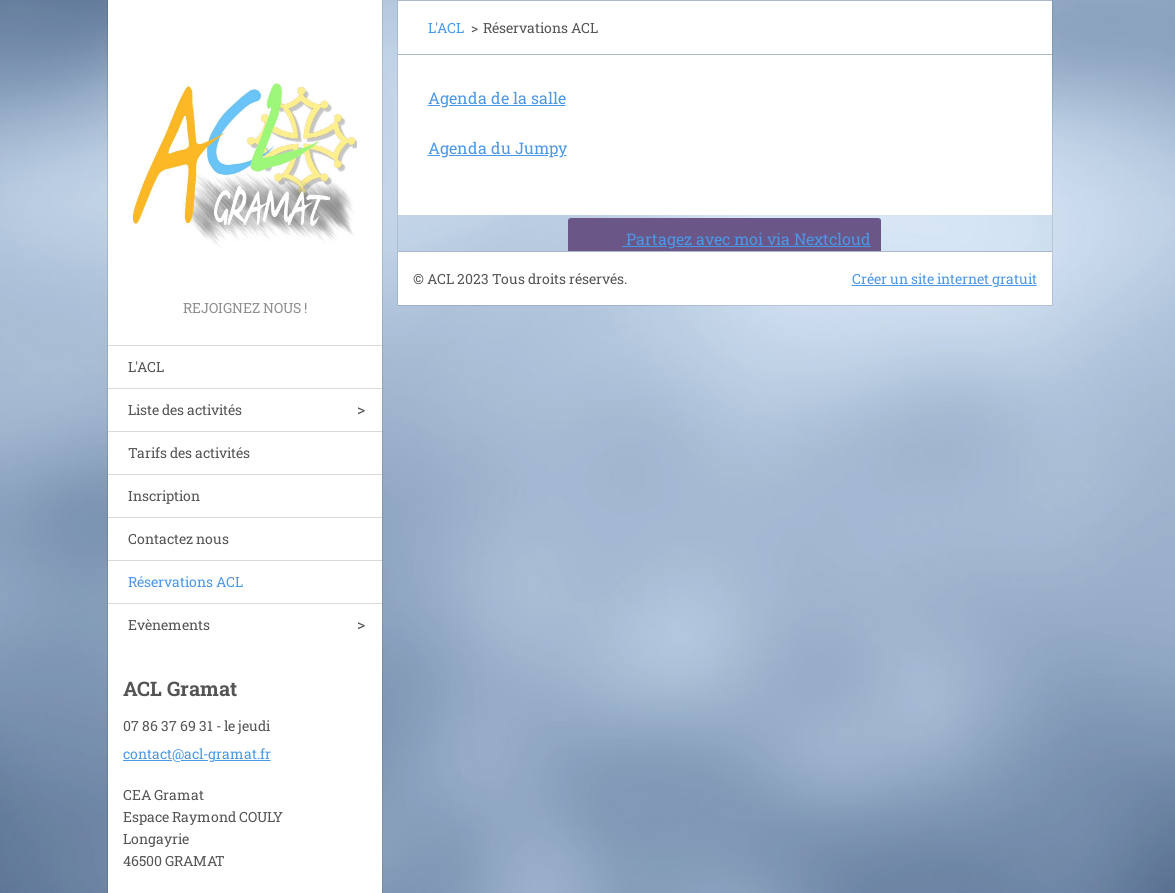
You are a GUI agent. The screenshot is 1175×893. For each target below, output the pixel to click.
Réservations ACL (185, 581)
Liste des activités (185, 409)
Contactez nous (178, 538)
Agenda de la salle (497, 97)
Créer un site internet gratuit (944, 278)
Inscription (164, 495)
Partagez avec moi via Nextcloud (721, 238)
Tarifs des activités (189, 452)
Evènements (169, 624)
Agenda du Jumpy (497, 147)
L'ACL (146, 366)
